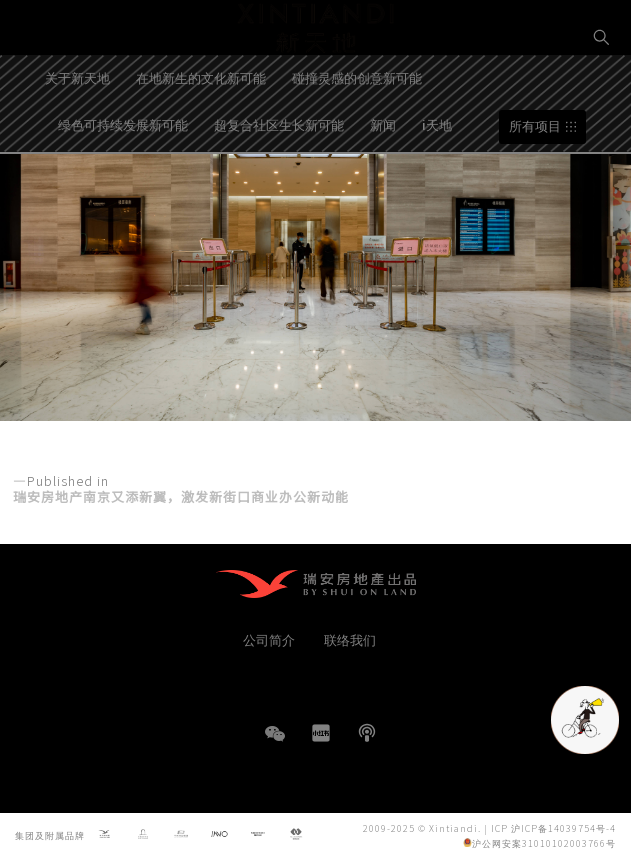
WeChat (275, 743)
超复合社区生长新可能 (279, 173)
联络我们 (350, 639)
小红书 (321, 733)
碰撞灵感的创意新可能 (357, 127)
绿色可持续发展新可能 (123, 173)
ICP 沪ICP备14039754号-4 (553, 828)
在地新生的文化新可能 (201, 127)
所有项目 (535, 175)
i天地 (437, 173)
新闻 (383, 173)
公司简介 (269, 639)
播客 (367, 733)
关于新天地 (77, 127)
